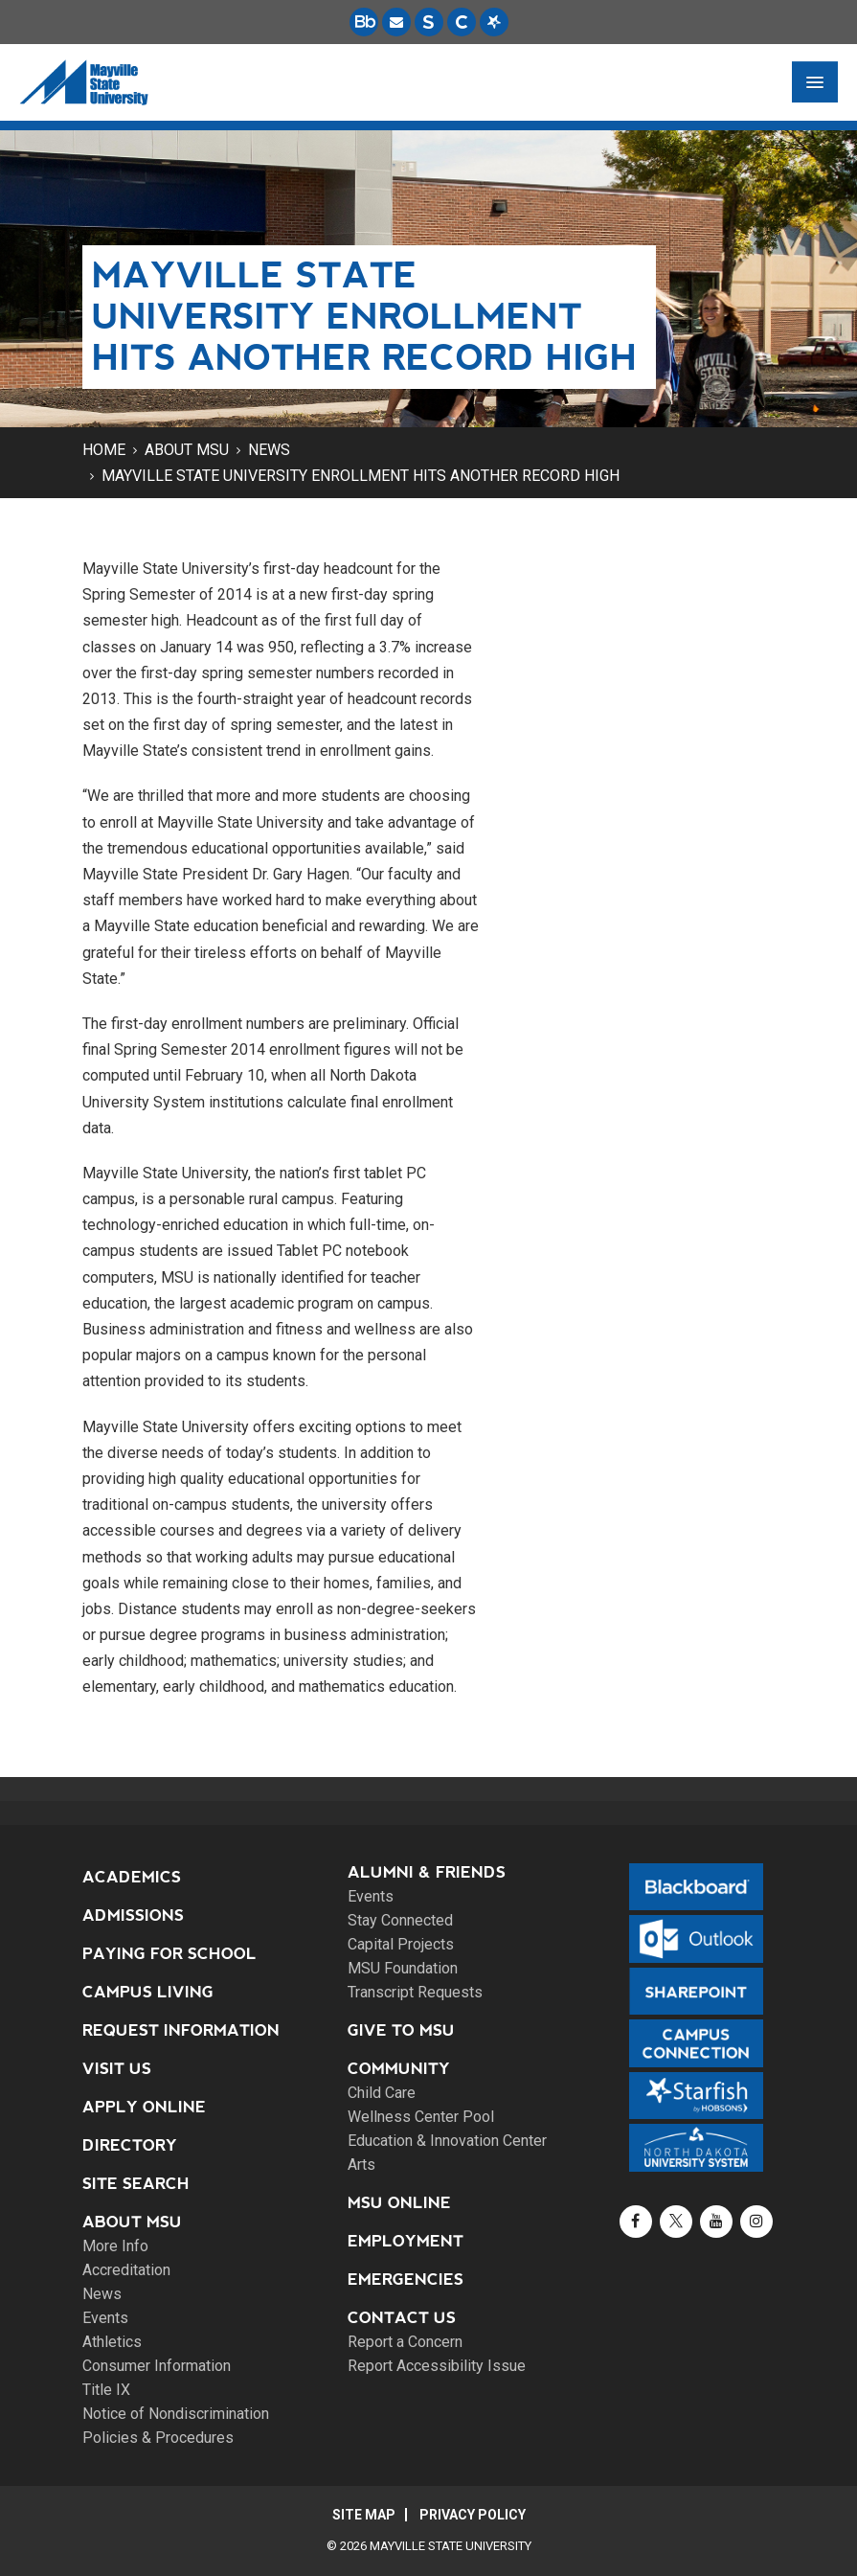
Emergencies (405, 2279)
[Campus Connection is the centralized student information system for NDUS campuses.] (461, 22)
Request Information (181, 2030)
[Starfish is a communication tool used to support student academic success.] (494, 22)
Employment (405, 2241)
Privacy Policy (472, 2514)
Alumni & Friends (427, 1872)
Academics (131, 1877)
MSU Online (399, 2203)
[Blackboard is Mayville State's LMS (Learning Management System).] (364, 22)
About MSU (187, 450)
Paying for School (169, 1954)
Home (103, 450)
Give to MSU (401, 2030)
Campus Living (148, 1992)
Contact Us (402, 2318)
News (269, 450)
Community (399, 2069)
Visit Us (116, 2069)
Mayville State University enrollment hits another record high (360, 476)
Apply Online (144, 2107)
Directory (129, 2145)
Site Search (136, 2184)
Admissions (133, 1915)
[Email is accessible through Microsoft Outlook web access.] (396, 22)
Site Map (363, 2514)
